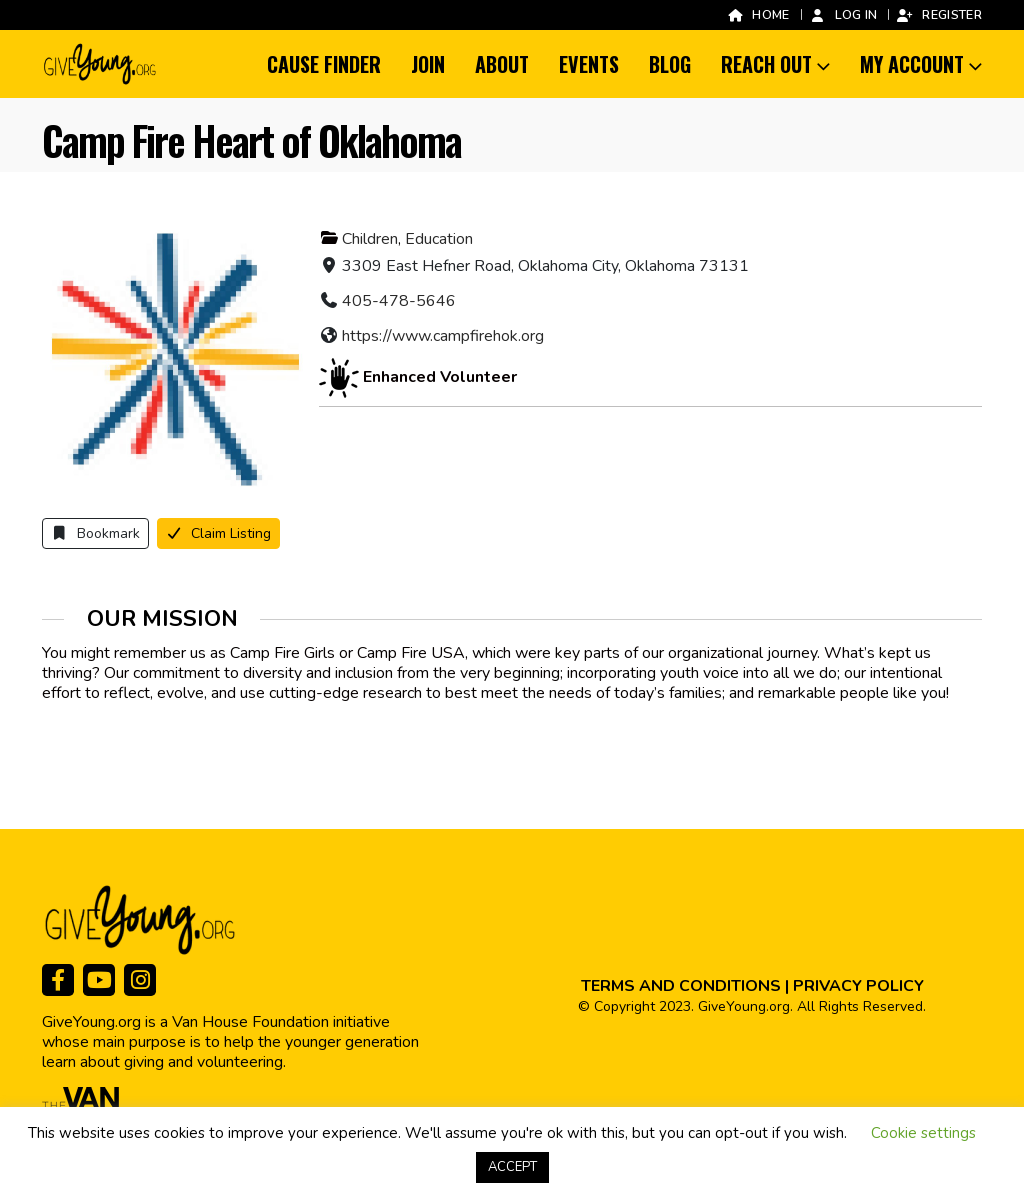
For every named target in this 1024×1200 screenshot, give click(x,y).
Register (939, 14)
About (502, 64)
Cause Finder (324, 64)
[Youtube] (99, 980)
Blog (670, 64)
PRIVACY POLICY (858, 986)
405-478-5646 (399, 301)
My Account (912, 64)
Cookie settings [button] (923, 1133)
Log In (843, 14)
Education (439, 239)
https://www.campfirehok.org (443, 336)
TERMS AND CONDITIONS (681, 986)
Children (370, 239)
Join (428, 64)
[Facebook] (58, 980)
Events (589, 64)
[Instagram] (140, 980)
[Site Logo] (101, 64)
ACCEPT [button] (512, 1167)
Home (757, 14)
